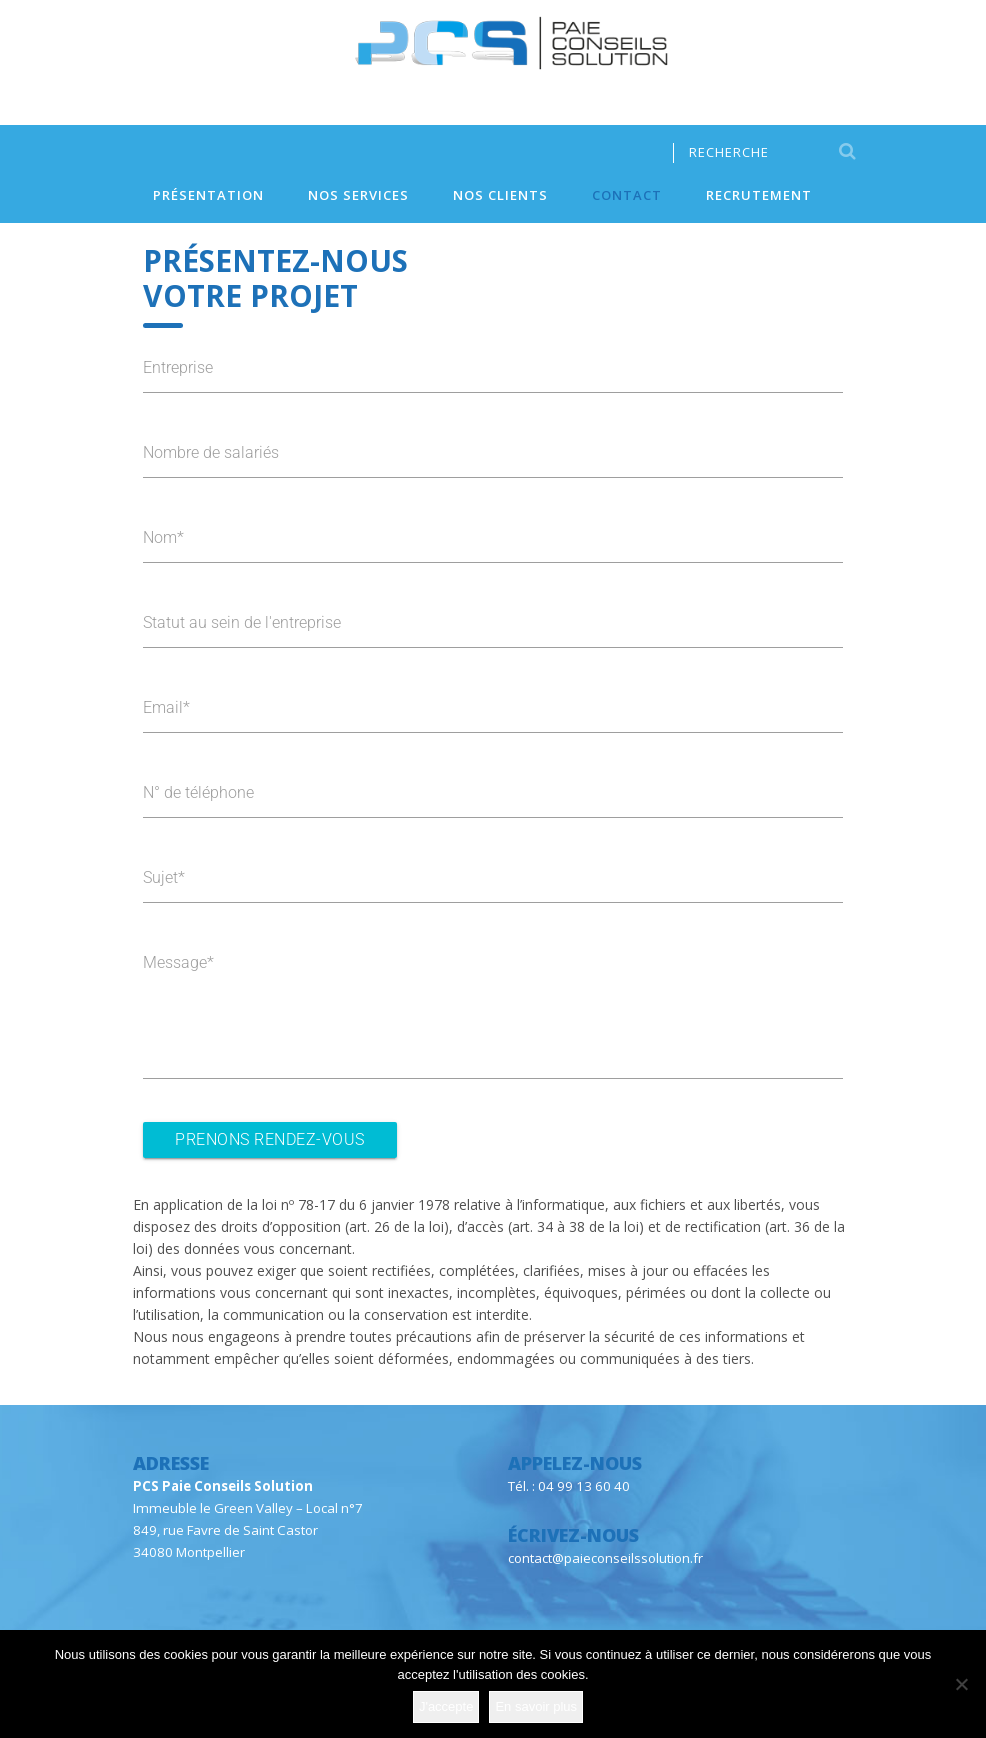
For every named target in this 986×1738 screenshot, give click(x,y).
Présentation (208, 195)
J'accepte (446, 1706)
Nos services (358, 195)
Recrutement (759, 195)
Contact (627, 195)
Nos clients (500, 195)
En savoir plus (536, 1706)
